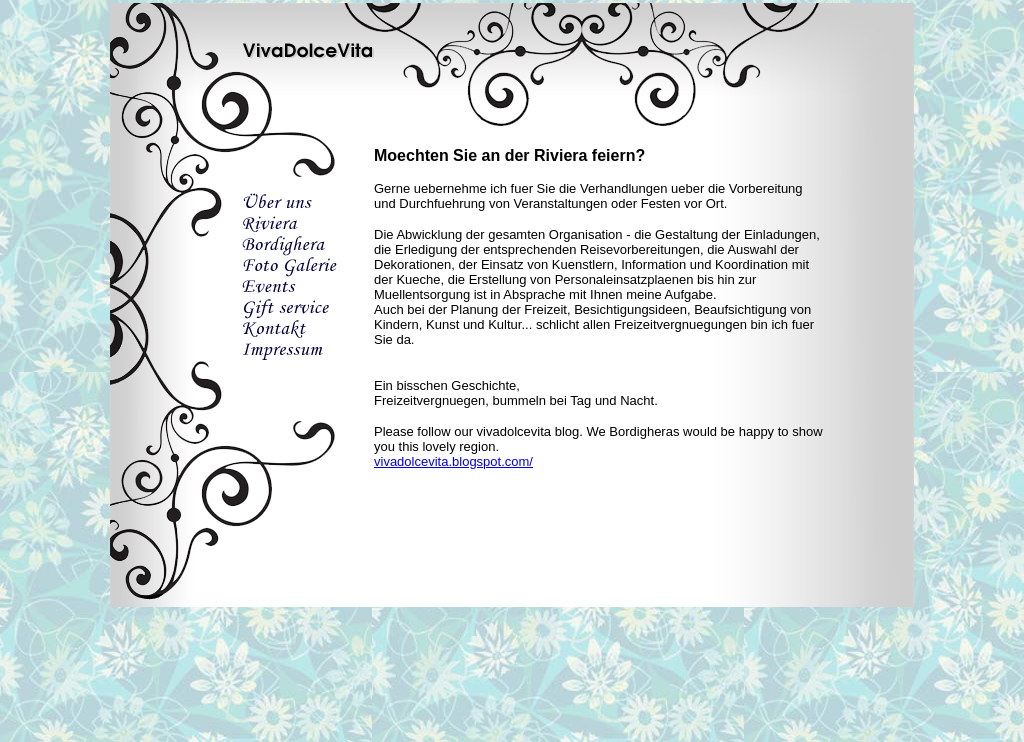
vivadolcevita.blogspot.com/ (453, 461)
